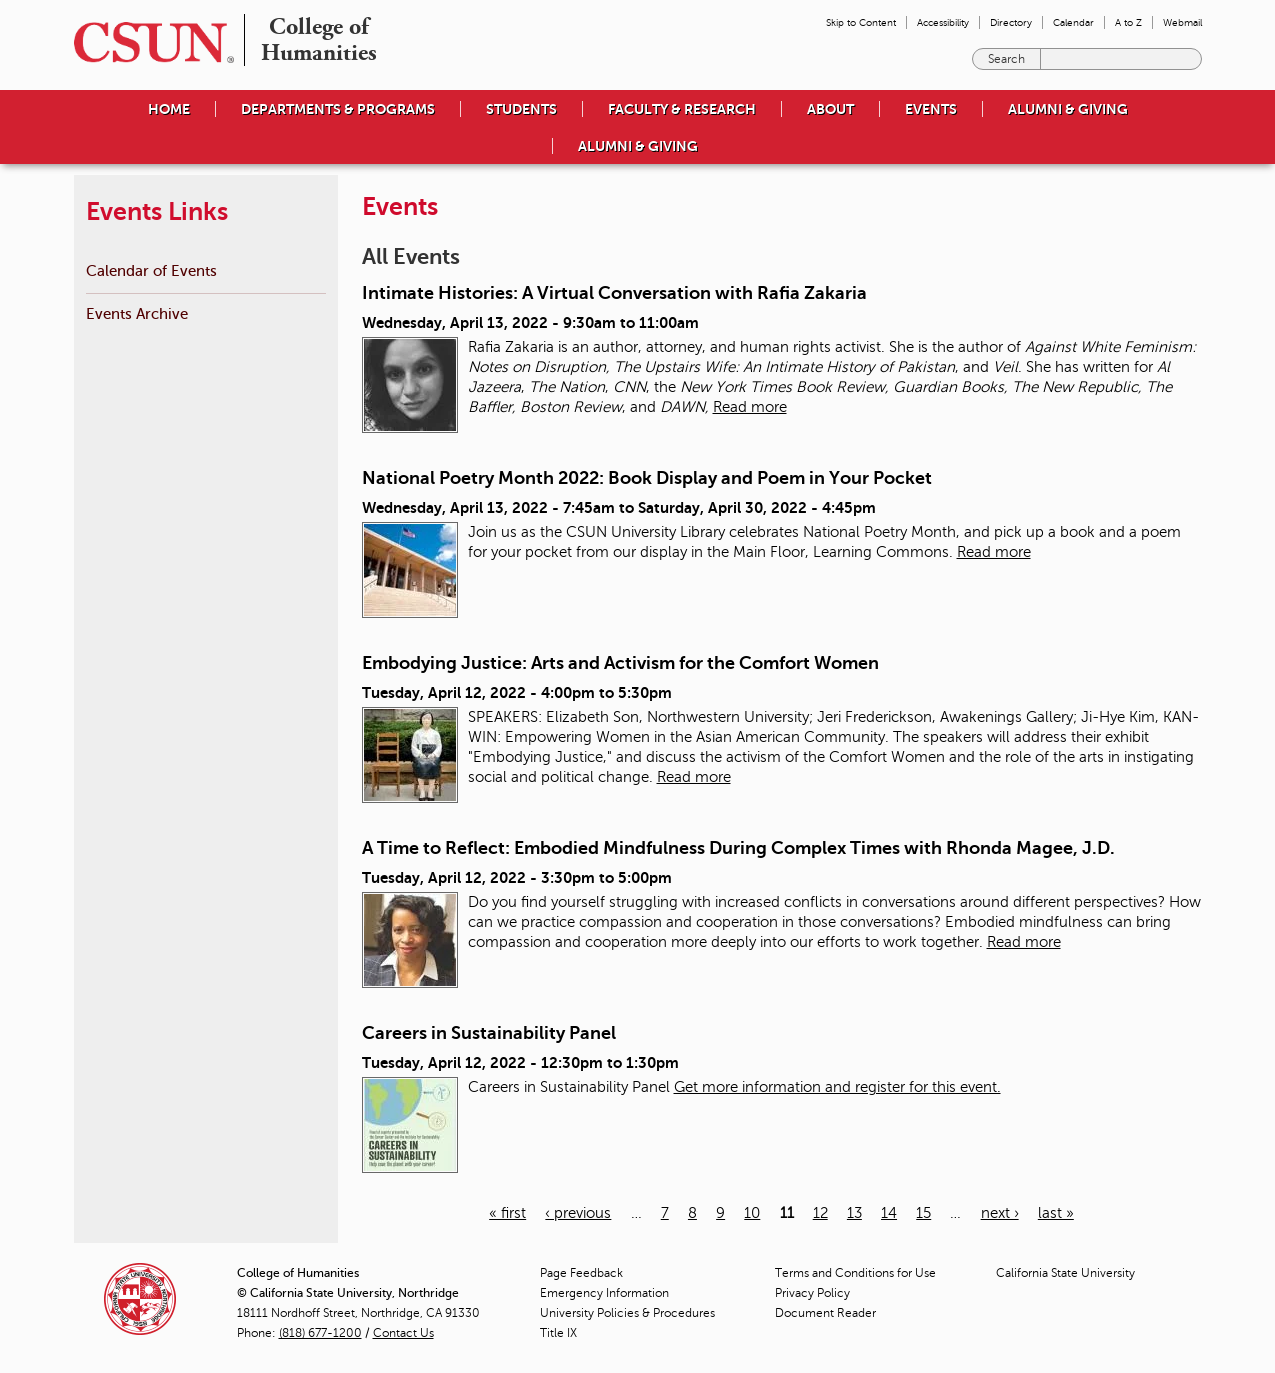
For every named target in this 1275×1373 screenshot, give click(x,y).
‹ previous (578, 1213)
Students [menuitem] (521, 109)
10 (752, 1213)
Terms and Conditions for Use (855, 1273)
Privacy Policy (812, 1293)
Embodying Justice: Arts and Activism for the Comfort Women (620, 663)
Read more (750, 407)
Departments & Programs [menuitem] (338, 109)
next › (1000, 1213)
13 (854, 1213)
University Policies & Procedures (627, 1313)
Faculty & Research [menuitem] (682, 109)
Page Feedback (581, 1273)
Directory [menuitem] (1011, 22)
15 (923, 1213)
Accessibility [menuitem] (943, 22)
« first (507, 1213)
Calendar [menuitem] (1073, 22)
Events (931, 109)
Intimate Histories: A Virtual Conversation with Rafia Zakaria (614, 293)
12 (820, 1213)
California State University (1065, 1273)
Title (558, 1333)
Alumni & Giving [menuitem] (1068, 109)
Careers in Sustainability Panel (489, 1033)
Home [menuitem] (169, 109)
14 (889, 1213)
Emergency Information (604, 1293)
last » (1056, 1213)
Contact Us (403, 1333)
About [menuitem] (830, 109)
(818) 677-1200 (320, 1333)
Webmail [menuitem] (1182, 22)
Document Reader (825, 1313)
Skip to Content (861, 22)
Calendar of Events (151, 270)
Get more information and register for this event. (837, 1087)
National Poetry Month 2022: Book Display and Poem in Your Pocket (647, 478)
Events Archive (137, 313)
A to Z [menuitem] (1128, 22)
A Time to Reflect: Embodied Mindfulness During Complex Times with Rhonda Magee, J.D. (738, 848)
